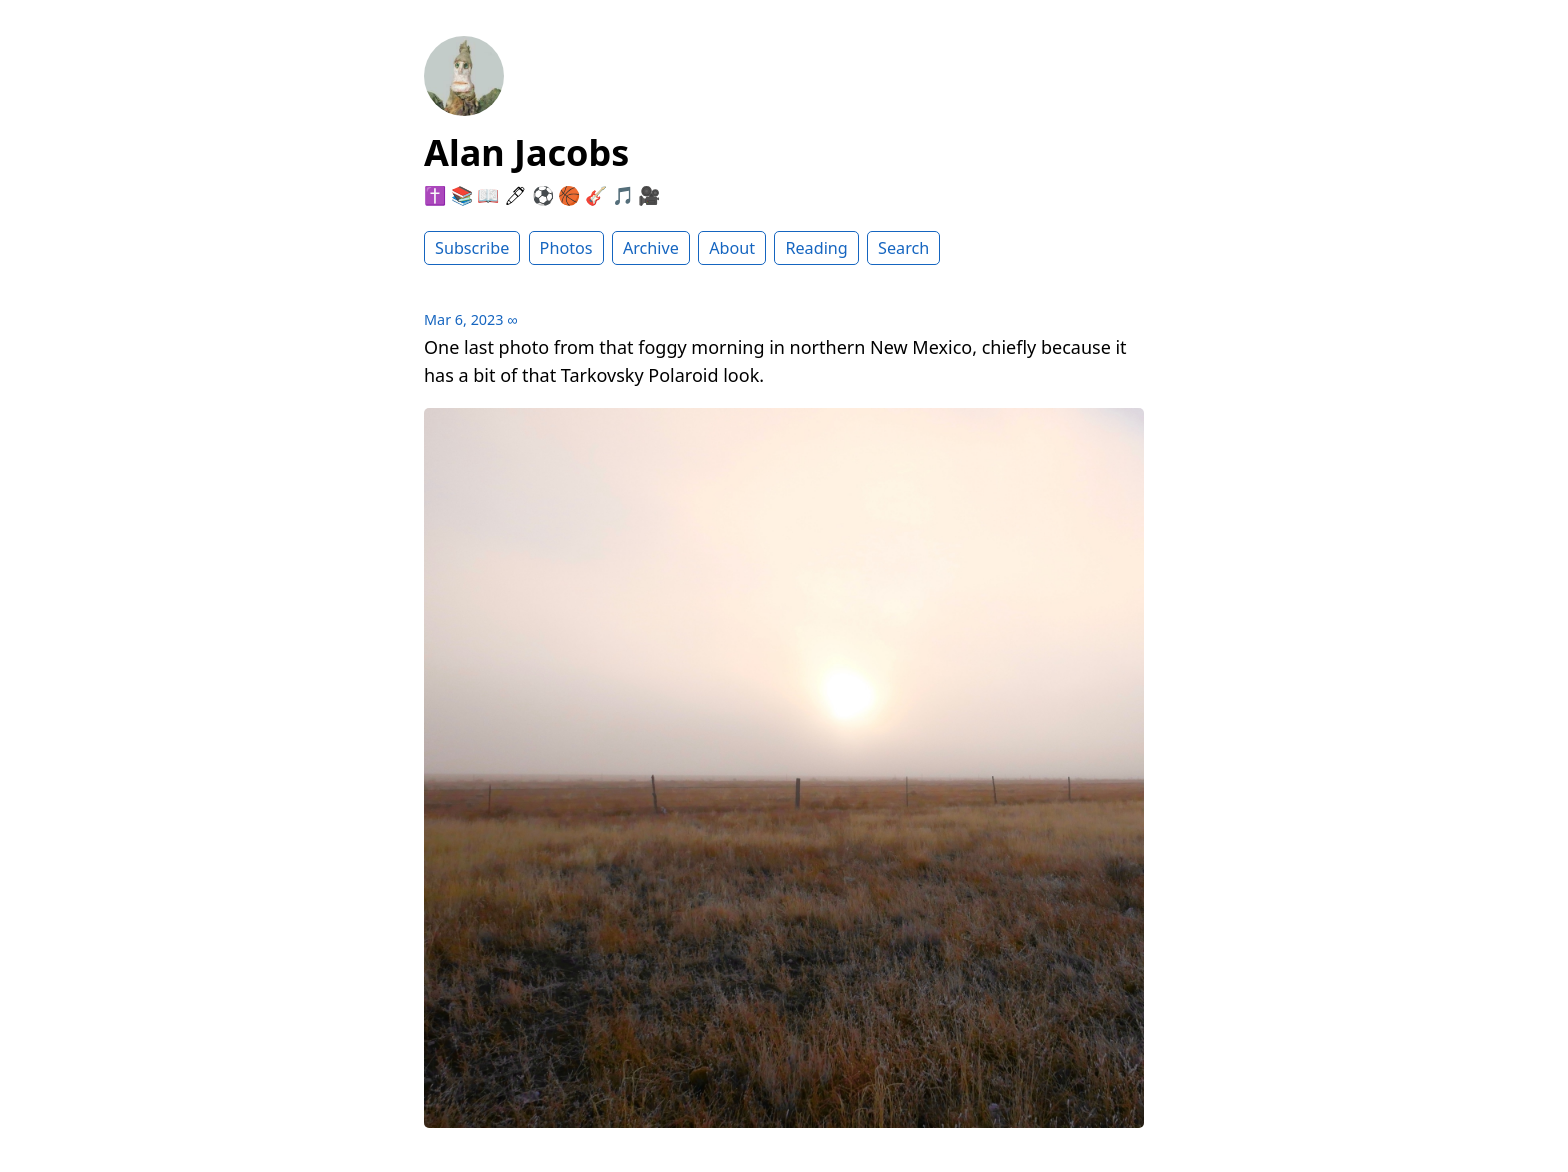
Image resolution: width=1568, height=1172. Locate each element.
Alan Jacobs (526, 152)
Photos (566, 248)
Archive (651, 248)
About (732, 248)
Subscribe (472, 248)
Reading (816, 248)
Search (903, 248)
